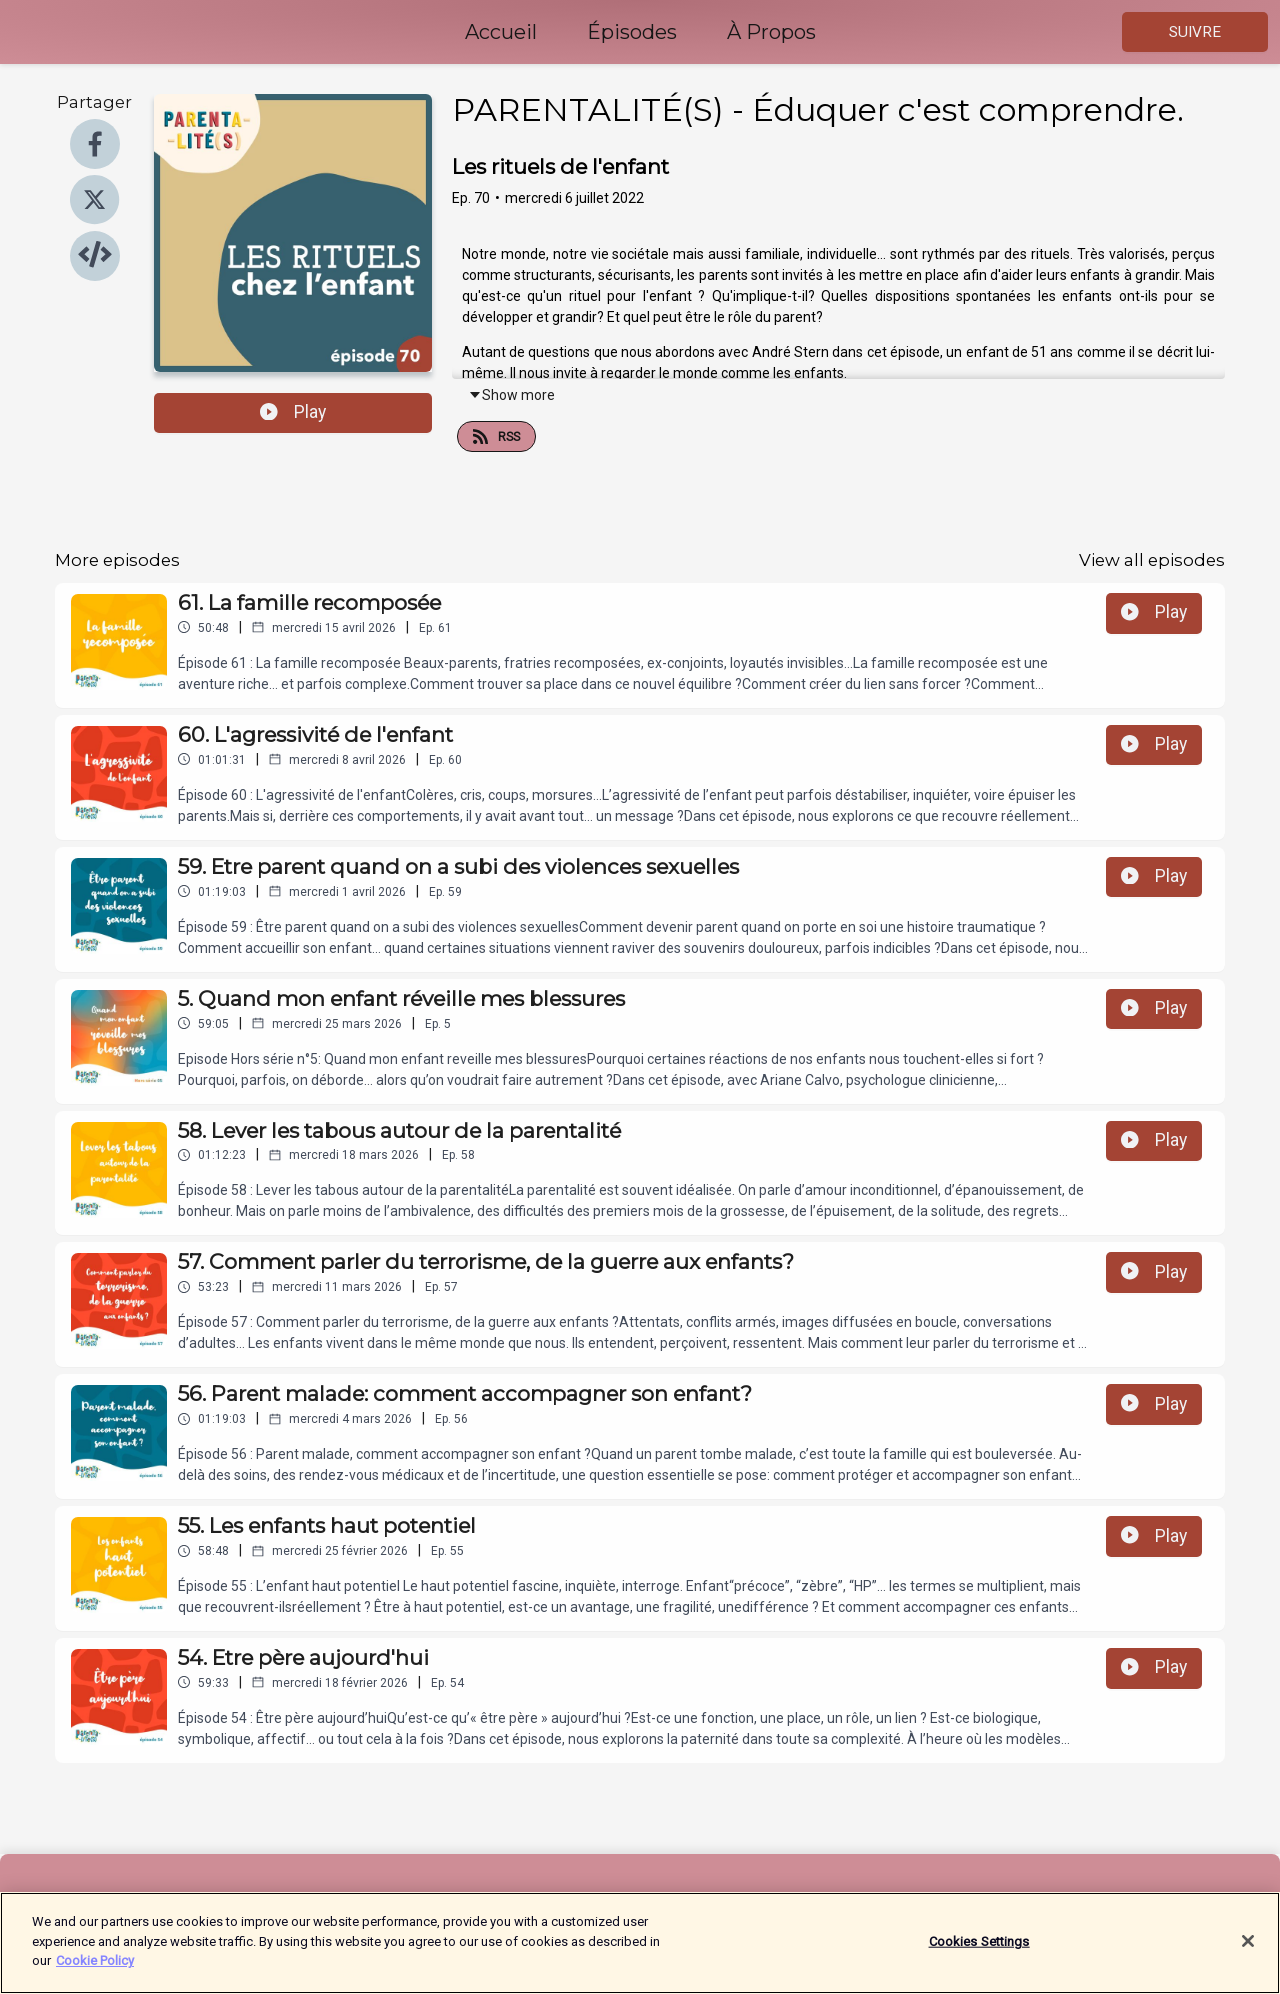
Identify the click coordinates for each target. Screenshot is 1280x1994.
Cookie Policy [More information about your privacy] (95, 1972)
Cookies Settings (979, 1952)
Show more (511, 395)
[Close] (1248, 1953)
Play (293, 412)
